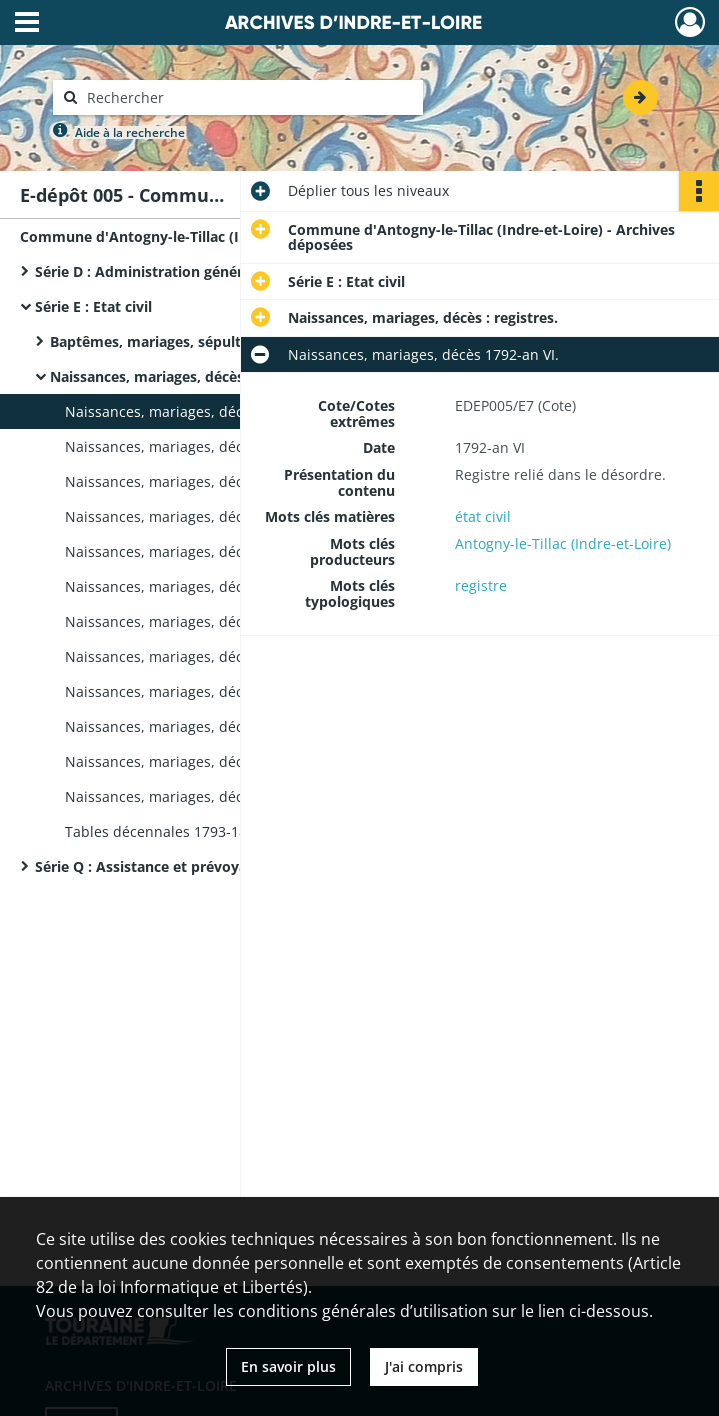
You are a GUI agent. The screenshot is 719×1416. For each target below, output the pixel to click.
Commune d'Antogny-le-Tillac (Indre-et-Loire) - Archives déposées (220, 236)
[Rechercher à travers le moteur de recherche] (248, 97)
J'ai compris (424, 1366)
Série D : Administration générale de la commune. (206, 271)
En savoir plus (288, 1366)
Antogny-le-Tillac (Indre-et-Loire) (563, 543)
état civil (483, 516)
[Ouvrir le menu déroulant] (27, 24)
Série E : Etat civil (93, 306)
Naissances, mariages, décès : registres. (185, 376)
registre (481, 585)
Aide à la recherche (130, 132)
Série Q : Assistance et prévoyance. (155, 866)
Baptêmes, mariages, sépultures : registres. (198, 341)
